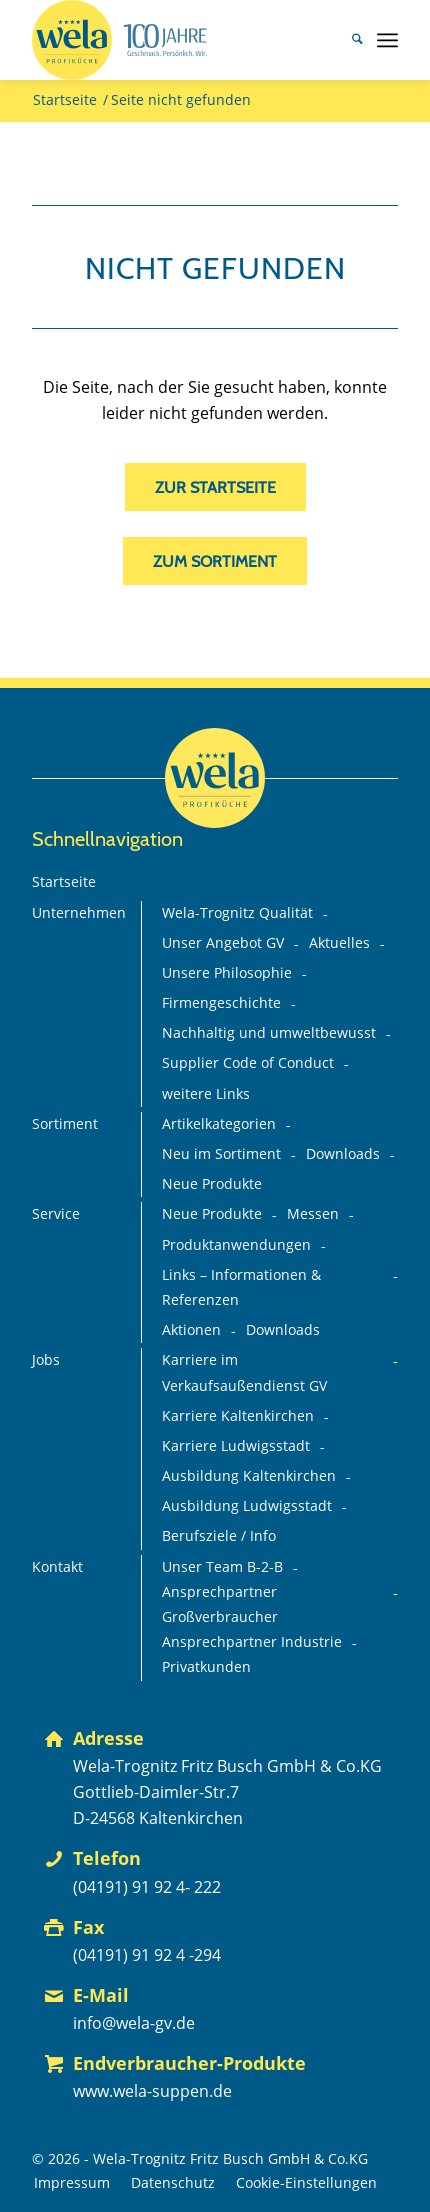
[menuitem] (347, 40)
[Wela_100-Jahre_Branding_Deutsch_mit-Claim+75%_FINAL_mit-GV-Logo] (178, 40)
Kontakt (57, 1567)
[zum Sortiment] (215, 561)
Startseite (64, 882)
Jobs (46, 1360)
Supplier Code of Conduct (248, 1063)
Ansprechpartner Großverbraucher (220, 1604)
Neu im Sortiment (221, 1154)
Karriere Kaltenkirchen (238, 1416)
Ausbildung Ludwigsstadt (247, 1506)
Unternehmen (79, 913)
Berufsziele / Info (219, 1536)
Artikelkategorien (219, 1124)
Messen (313, 1214)
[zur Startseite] (215, 487)
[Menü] (387, 40)
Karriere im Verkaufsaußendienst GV (244, 1372)
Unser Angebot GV (223, 943)
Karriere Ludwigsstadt (236, 1446)
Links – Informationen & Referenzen (241, 1287)
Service (56, 1214)
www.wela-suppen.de (152, 2091)
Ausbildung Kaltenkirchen (249, 1476)
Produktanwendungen (236, 1245)
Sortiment (65, 1124)
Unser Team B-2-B (222, 1567)
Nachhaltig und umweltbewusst (269, 1033)
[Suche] (347, 40)
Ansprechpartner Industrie (252, 1642)
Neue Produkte (212, 1184)
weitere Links (206, 1094)
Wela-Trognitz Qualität (237, 913)
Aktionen (191, 1330)
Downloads (343, 1154)
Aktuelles (339, 943)
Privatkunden (206, 1667)
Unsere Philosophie (227, 973)
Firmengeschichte (221, 1003)
